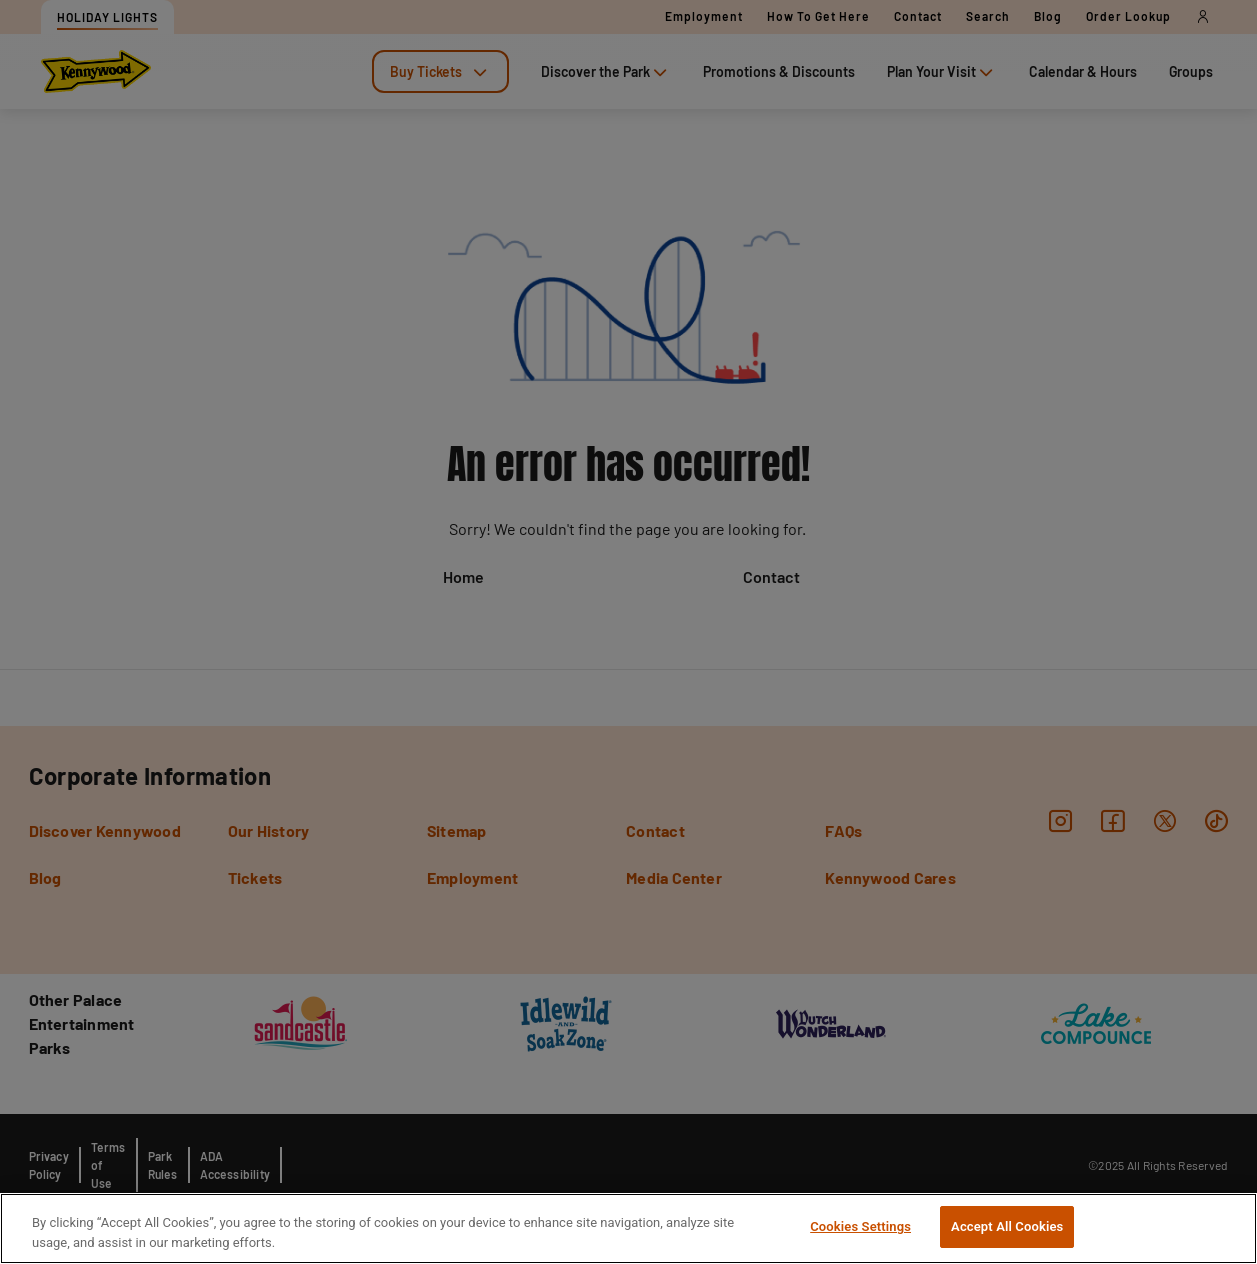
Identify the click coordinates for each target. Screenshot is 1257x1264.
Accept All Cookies (1007, 1226)
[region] (628, 1228)
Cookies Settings (860, 1226)
